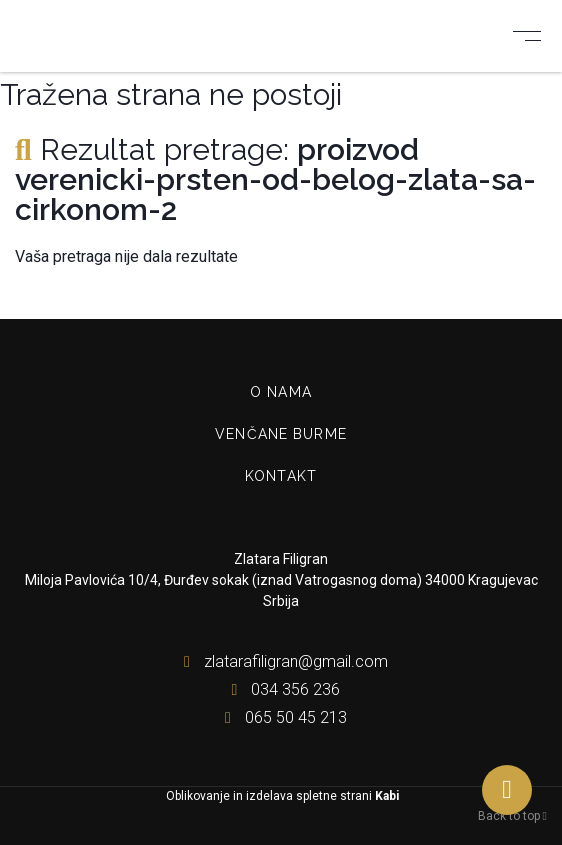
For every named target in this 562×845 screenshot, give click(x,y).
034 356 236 (281, 689)
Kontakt (281, 476)
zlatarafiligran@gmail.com (281, 661)
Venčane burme (281, 434)
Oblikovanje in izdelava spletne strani (281, 796)
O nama (281, 392)
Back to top (512, 816)
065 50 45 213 (281, 717)
